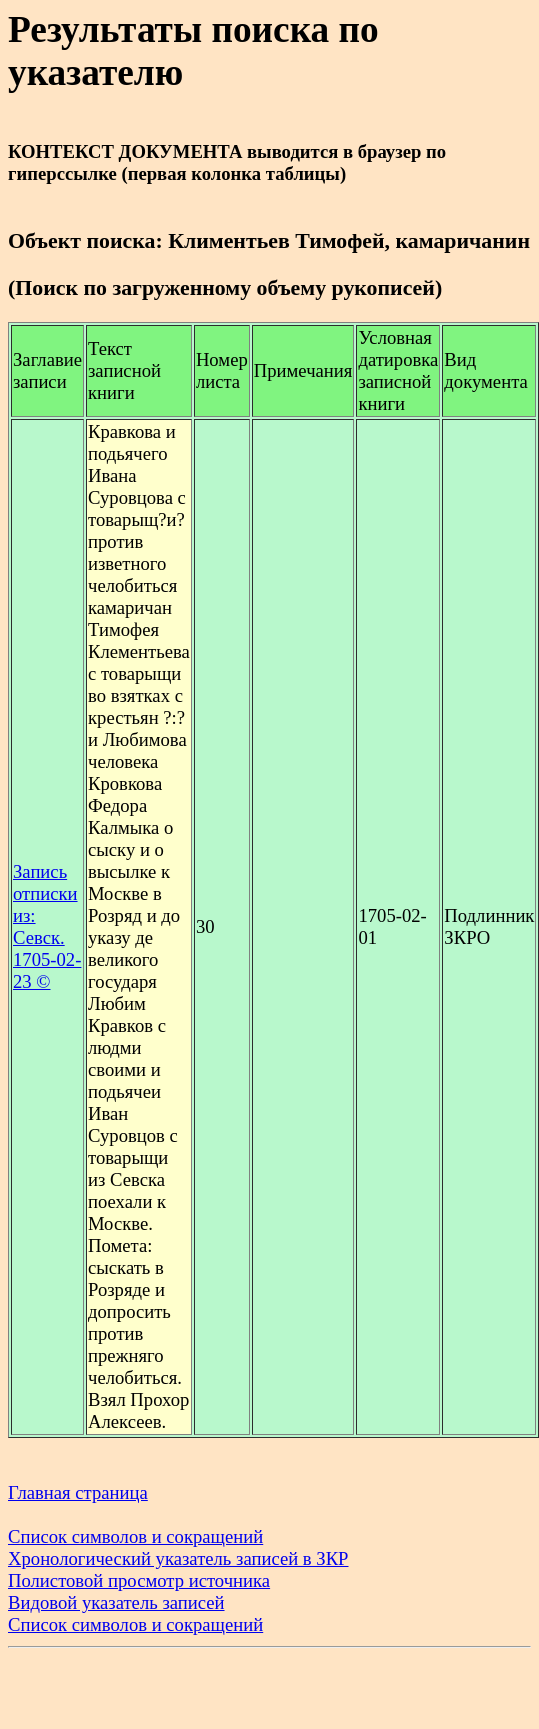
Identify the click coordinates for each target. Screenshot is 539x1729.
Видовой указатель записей (116, 1602)
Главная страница (78, 1492)
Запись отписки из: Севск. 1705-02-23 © (47, 926)
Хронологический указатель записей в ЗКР (178, 1558)
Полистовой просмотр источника (139, 1580)
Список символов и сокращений (135, 1536)
